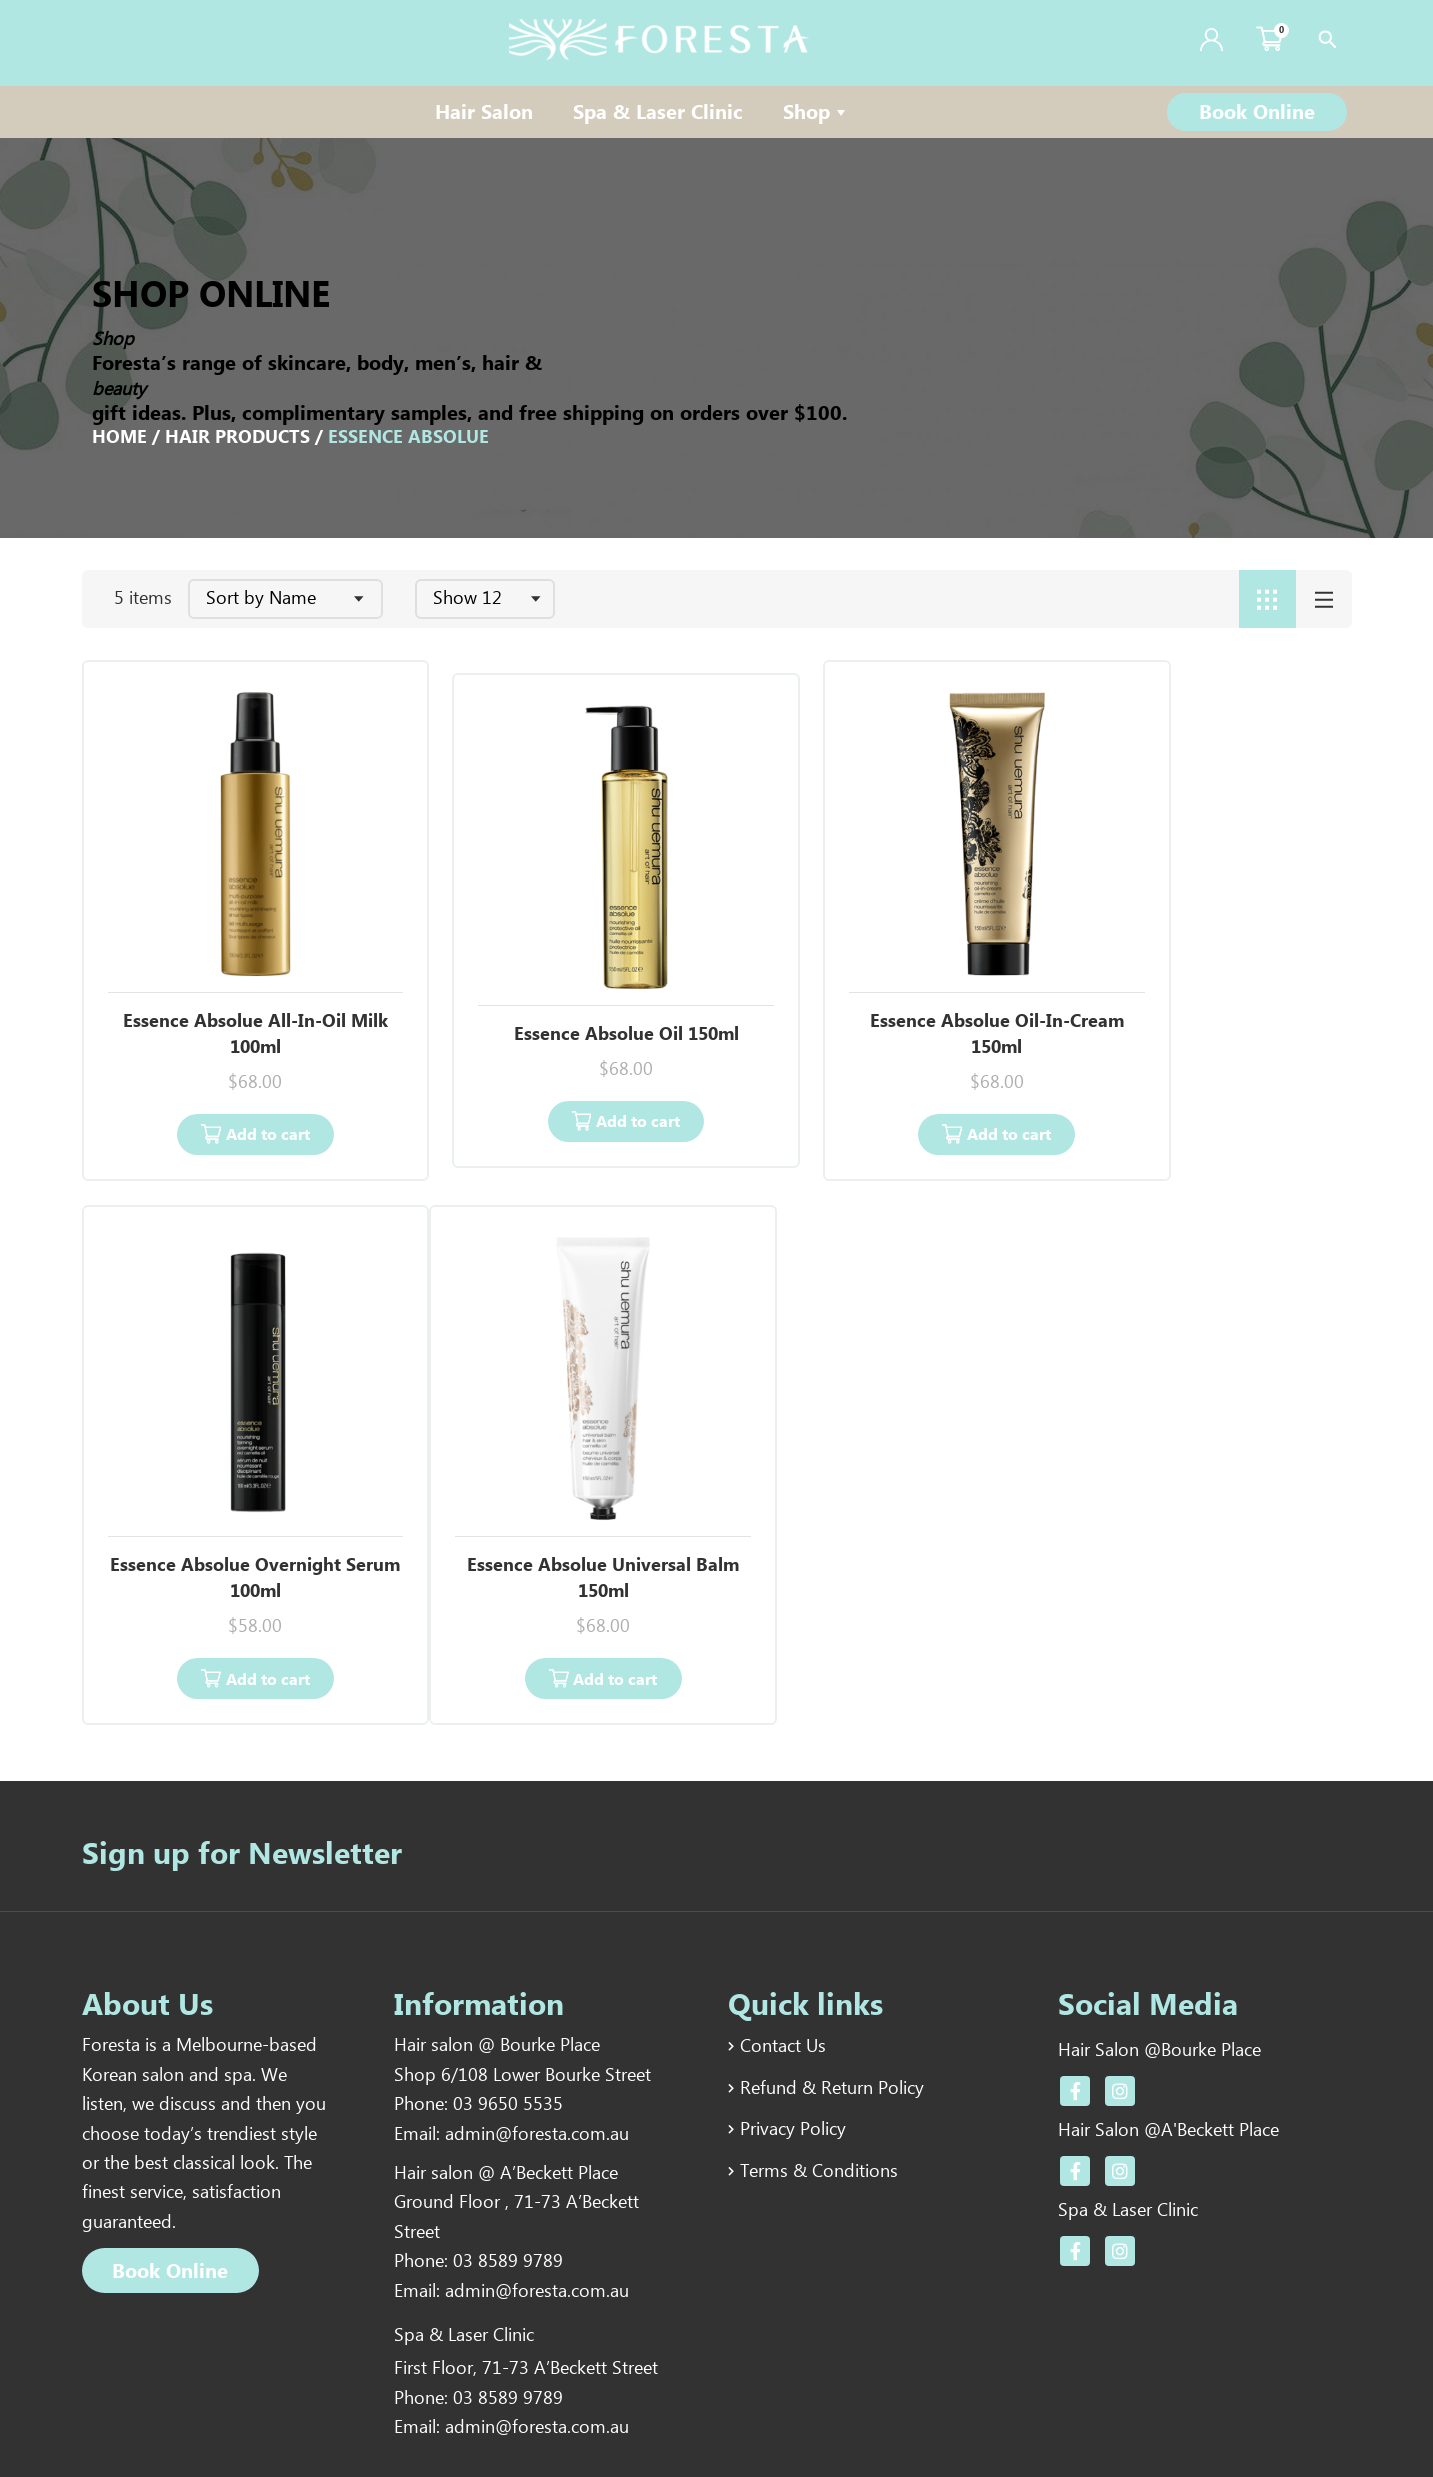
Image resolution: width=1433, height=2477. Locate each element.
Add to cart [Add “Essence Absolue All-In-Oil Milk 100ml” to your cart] (243, 1085)
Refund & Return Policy (832, 1989)
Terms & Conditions (819, 2071)
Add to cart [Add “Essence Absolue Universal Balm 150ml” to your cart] (243, 1580)
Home (119, 438)
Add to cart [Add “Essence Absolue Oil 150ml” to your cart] (567, 1072)
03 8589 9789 (508, 2168)
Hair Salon (484, 114)
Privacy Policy (793, 2030)
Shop (816, 114)
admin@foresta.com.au (537, 2038)
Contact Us (783, 1948)
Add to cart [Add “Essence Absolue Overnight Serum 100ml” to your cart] (1213, 1085)
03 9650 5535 (508, 2008)
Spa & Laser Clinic (658, 114)
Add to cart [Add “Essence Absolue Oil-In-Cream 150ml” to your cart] (890, 1085)
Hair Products (237, 438)
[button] (1257, 112)
